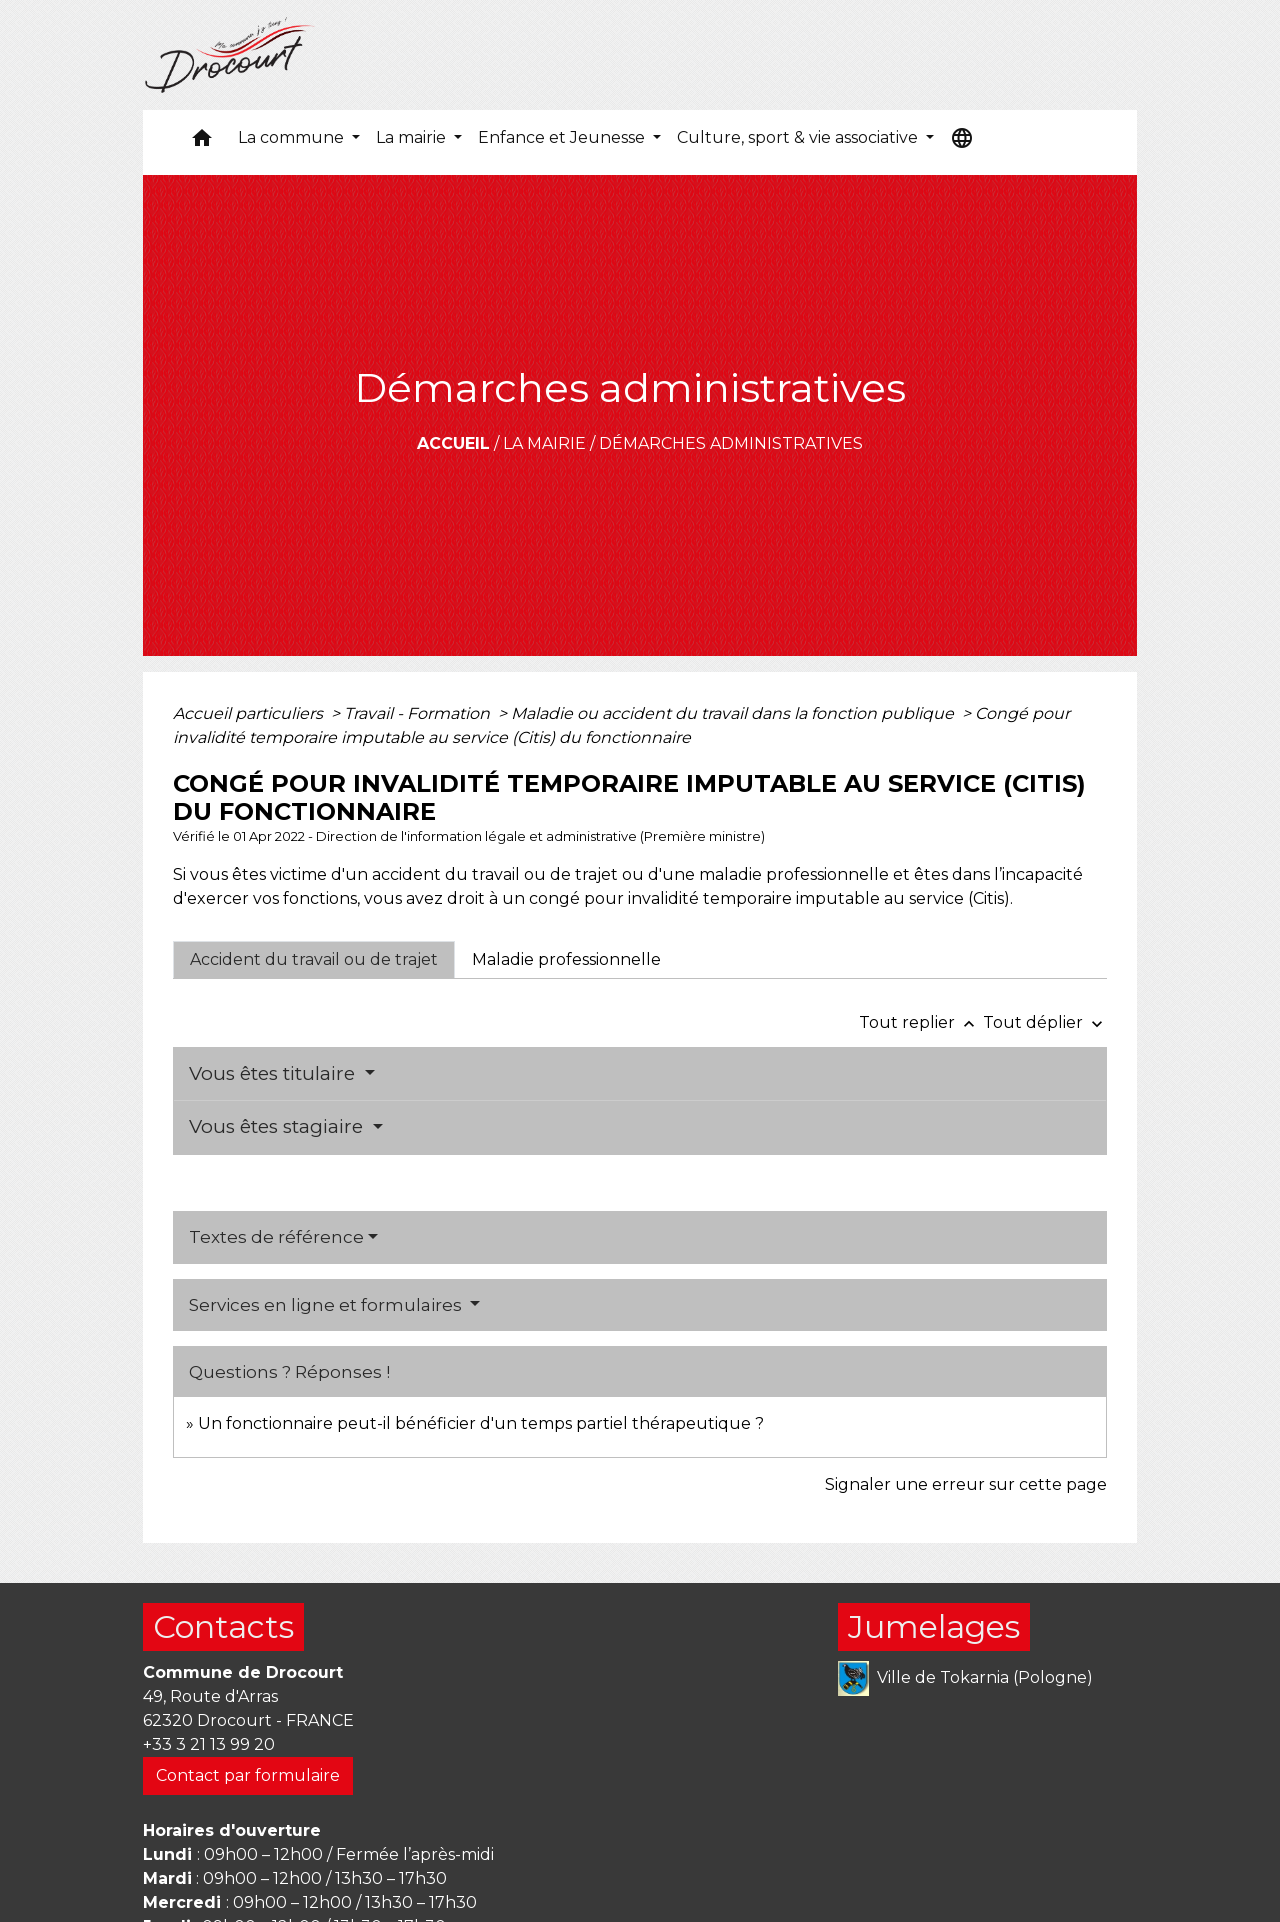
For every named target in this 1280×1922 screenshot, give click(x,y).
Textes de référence (276, 1237)
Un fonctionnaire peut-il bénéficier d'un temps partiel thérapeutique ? (481, 1423)
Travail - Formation (419, 713)
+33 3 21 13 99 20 (209, 1744)
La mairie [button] (413, 137)
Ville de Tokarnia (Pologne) (965, 1678)
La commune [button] (293, 137)
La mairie (544, 443)
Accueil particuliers (250, 713)
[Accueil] (230, 55)
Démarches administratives (731, 443)
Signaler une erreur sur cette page (966, 1484)
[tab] (314, 960)
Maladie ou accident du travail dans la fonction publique (734, 713)
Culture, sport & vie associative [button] (799, 137)
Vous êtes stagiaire (278, 1126)
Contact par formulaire (248, 1775)
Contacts (223, 1626)
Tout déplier (1045, 1022)
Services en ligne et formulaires (327, 1305)
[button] (202, 142)
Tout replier (921, 1022)
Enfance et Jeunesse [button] (563, 137)
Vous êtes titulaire (274, 1073)
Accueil (453, 443)
